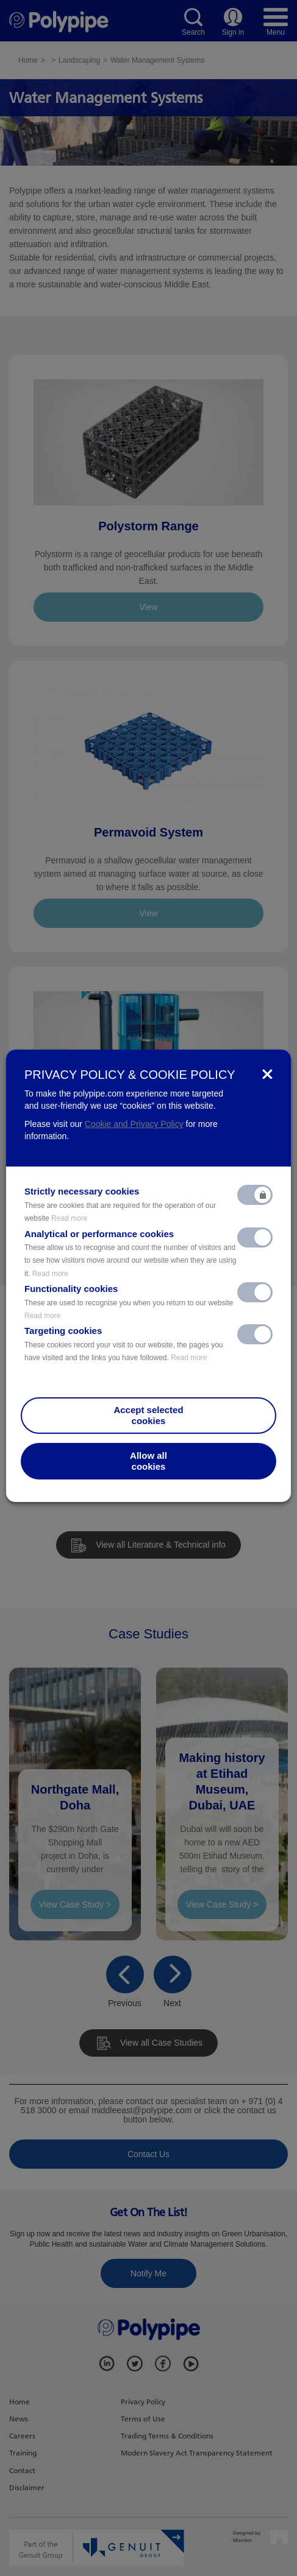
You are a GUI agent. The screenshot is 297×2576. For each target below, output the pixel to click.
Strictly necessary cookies (120, 1204)
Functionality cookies (128, 1301)
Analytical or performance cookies (130, 1253)
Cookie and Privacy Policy (134, 1124)
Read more (69, 1218)
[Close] (267, 1074)
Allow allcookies (148, 1461)
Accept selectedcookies (148, 1415)
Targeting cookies (123, 1343)
